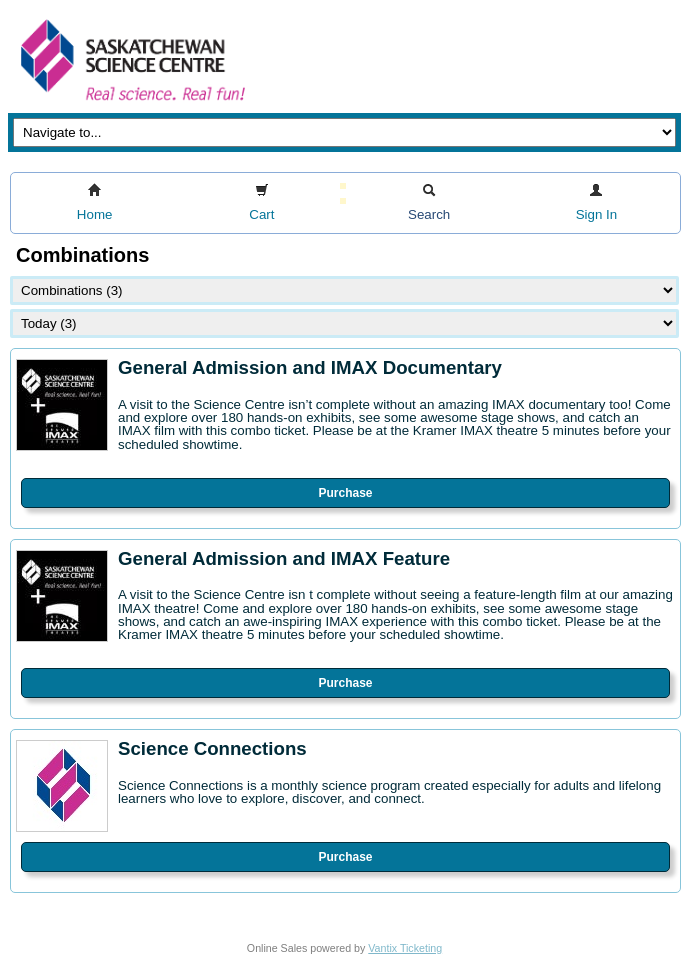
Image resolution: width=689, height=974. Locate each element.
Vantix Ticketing (405, 948)
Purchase (345, 493)
